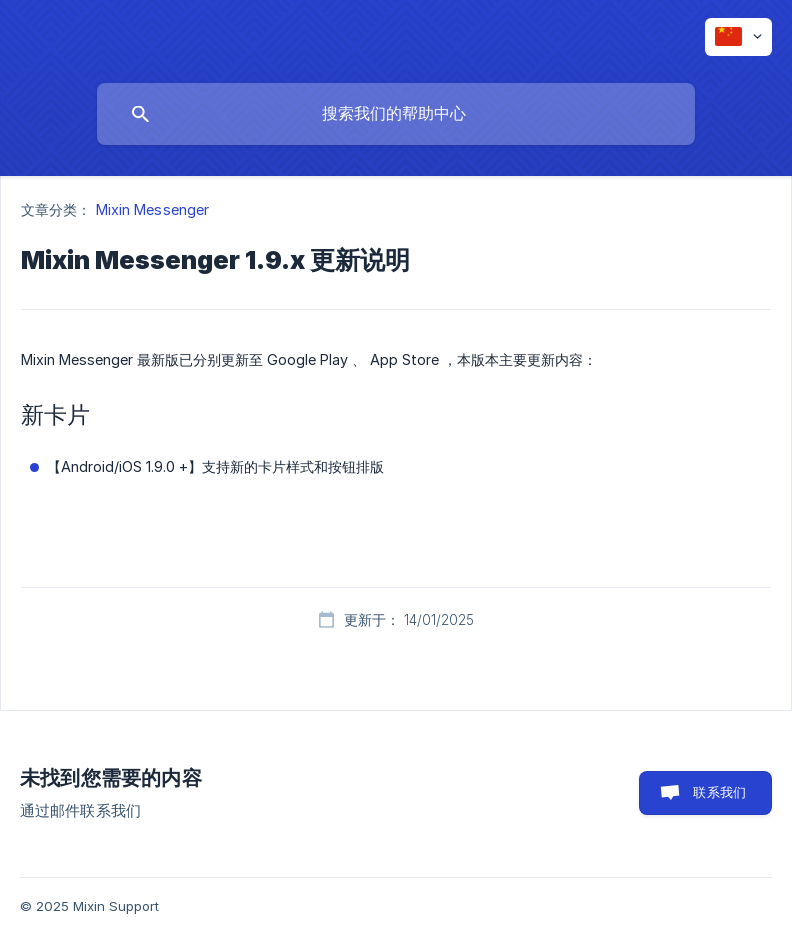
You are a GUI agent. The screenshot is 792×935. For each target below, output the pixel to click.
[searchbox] (396, 114)
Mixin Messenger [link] (153, 209)
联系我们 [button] (719, 792)
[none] (738, 37)
